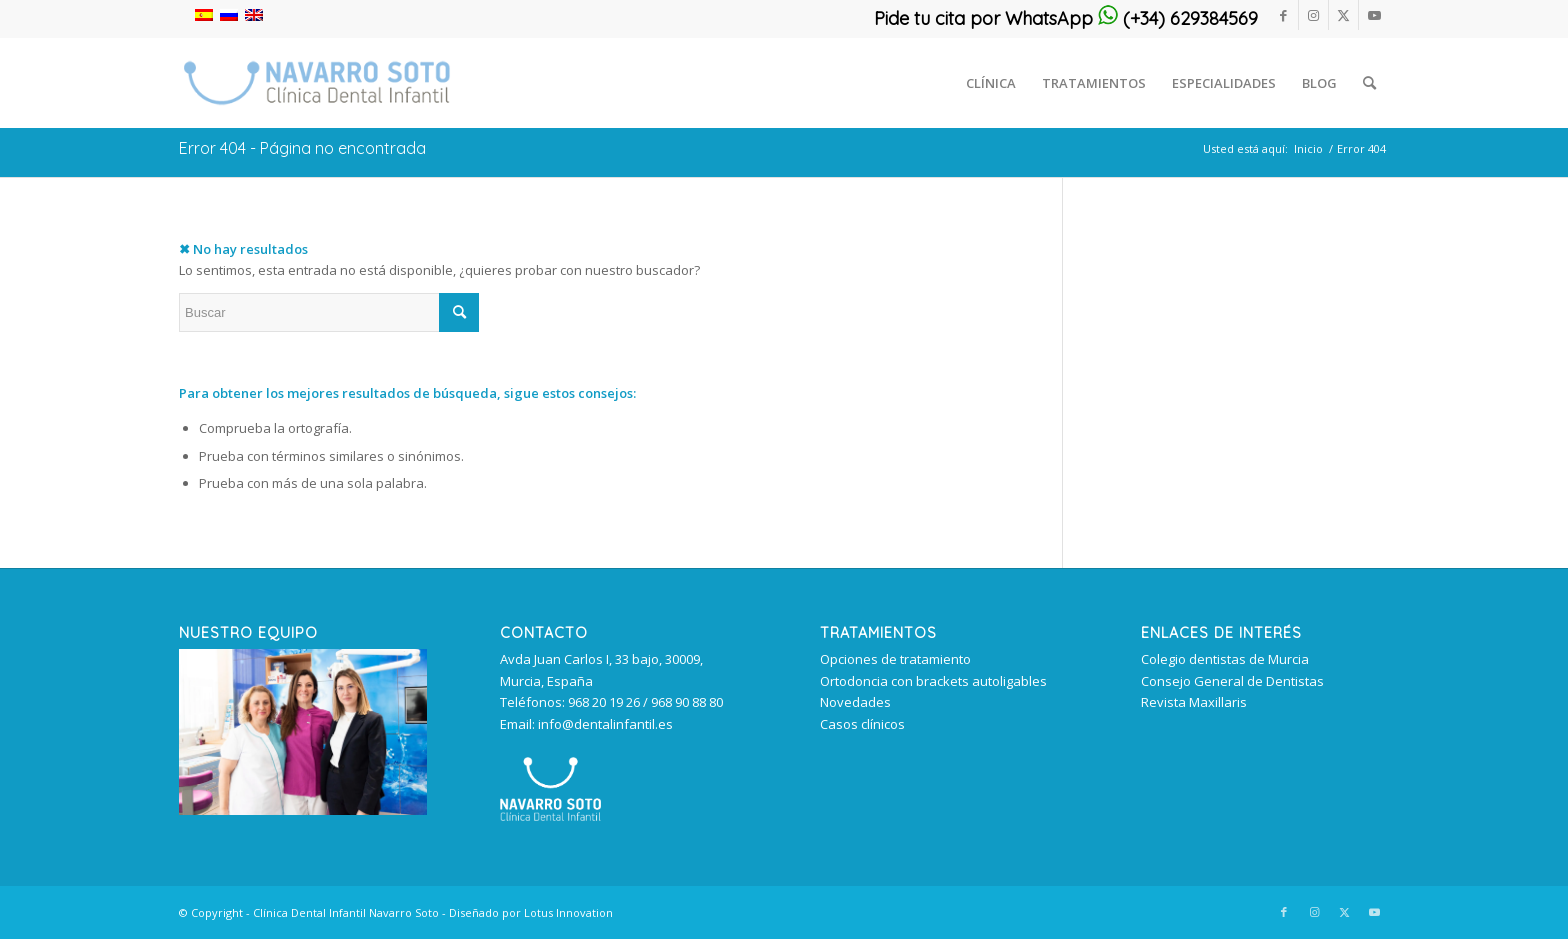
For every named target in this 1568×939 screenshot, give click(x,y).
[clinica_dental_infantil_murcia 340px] (317, 83)
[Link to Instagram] (1313, 15)
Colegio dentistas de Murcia (1225, 659)
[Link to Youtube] (1374, 15)
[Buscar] (1369, 83)
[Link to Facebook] (1283, 15)
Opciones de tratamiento (895, 659)
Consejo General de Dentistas (1232, 681)
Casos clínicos (862, 724)
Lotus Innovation (568, 912)
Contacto (544, 633)
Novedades (855, 702)
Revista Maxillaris (1194, 702)
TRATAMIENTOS (878, 633)
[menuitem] (991, 83)
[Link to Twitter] (1343, 15)
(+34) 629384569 (1178, 18)
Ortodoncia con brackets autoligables (933, 681)
